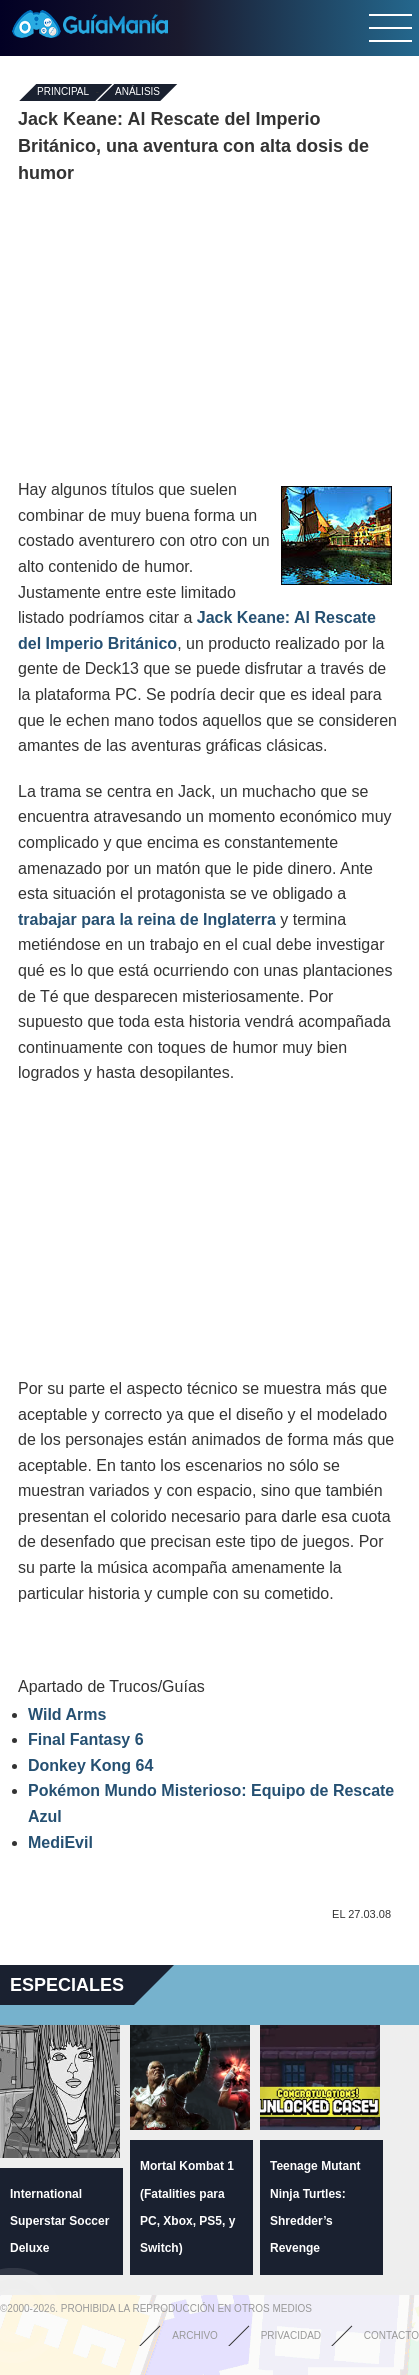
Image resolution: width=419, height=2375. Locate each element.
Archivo (195, 2335)
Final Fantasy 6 (86, 1739)
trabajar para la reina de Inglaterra (149, 919)
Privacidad (291, 2335)
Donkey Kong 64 (90, 1765)
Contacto (391, 2335)
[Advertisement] (210, 332)
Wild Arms (67, 1714)
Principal (63, 92)
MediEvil (60, 1842)
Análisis (137, 92)
